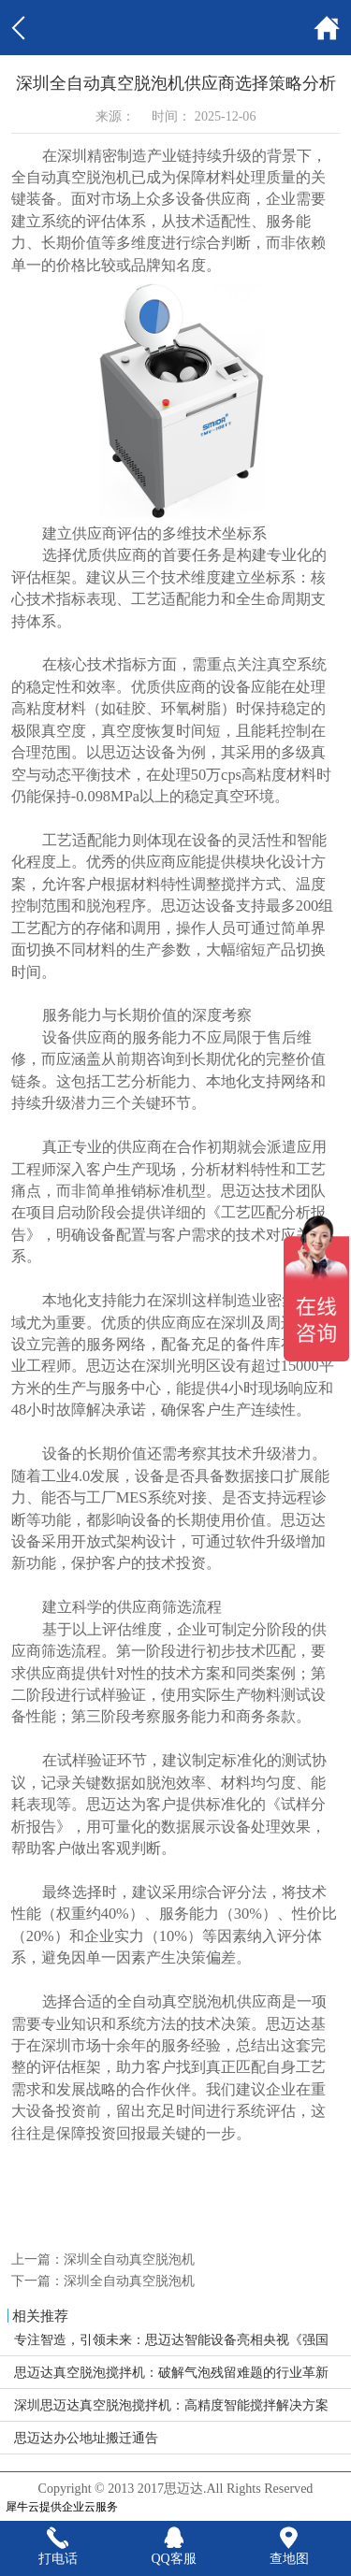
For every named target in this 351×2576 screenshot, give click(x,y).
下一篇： (103, 2280)
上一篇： (103, 2259)
